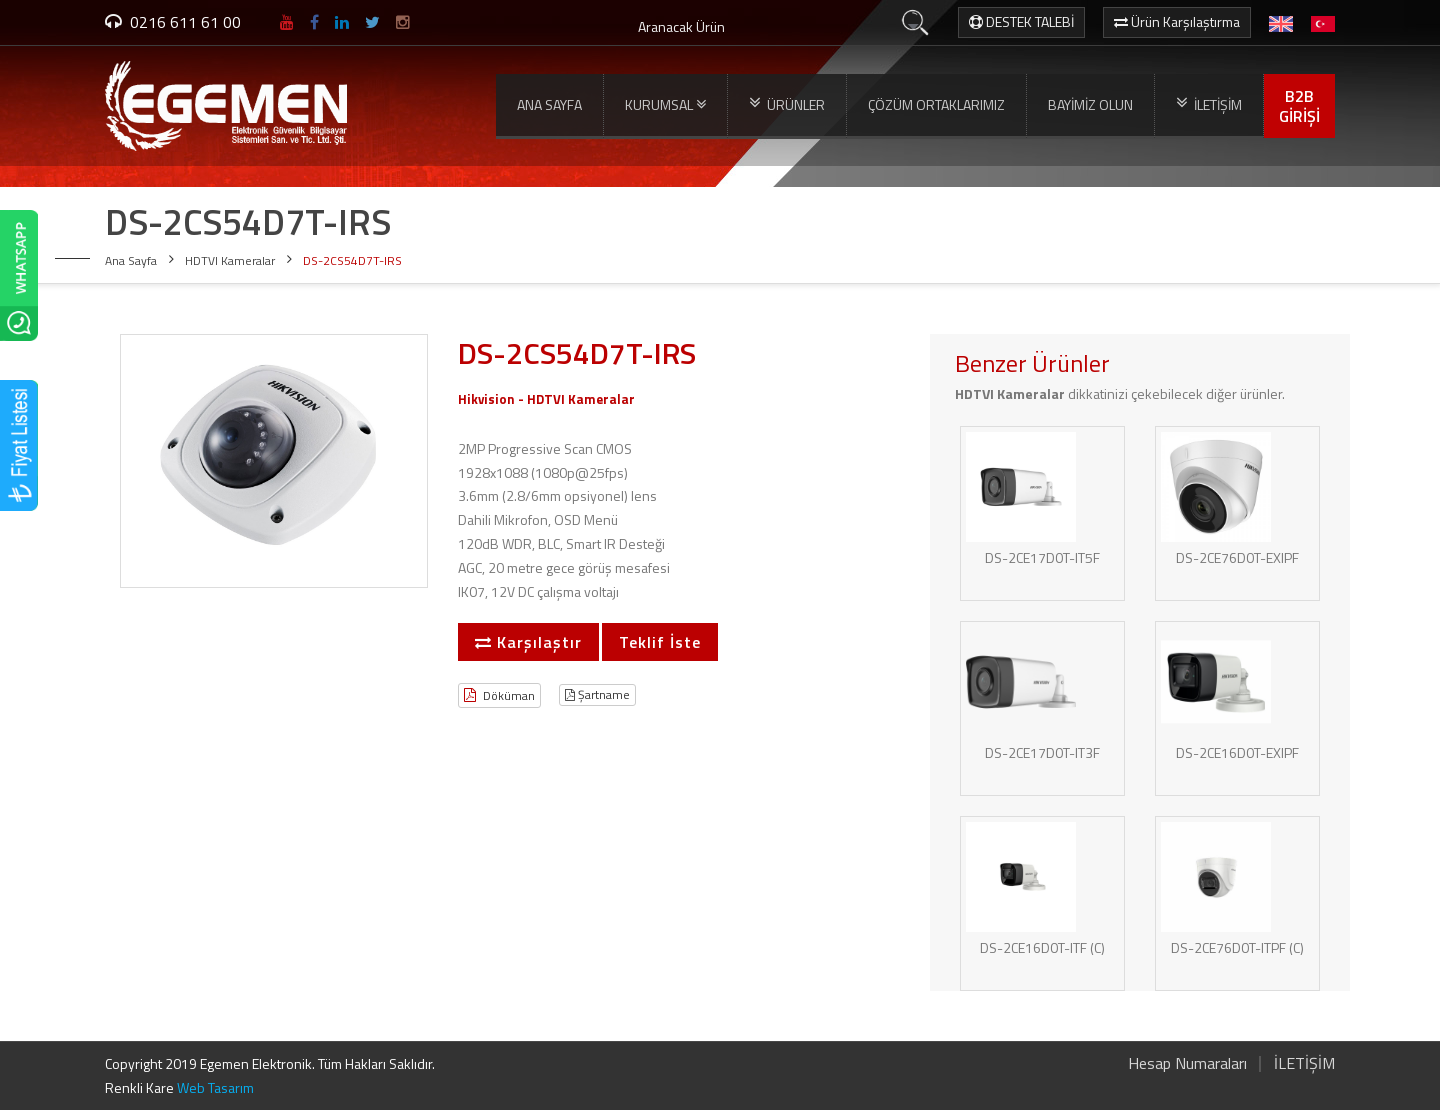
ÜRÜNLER (787, 104)
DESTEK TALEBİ (1021, 21)
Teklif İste (660, 642)
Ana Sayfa (131, 260)
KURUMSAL (665, 105)
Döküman (499, 695)
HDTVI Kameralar (230, 260)
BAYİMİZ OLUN (1090, 104)
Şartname (597, 694)
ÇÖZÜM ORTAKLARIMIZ (936, 104)
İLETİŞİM (1209, 104)
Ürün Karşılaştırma (1177, 21)
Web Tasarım (215, 1087)
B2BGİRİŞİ (1299, 106)
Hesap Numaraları (1187, 1063)
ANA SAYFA (549, 104)
